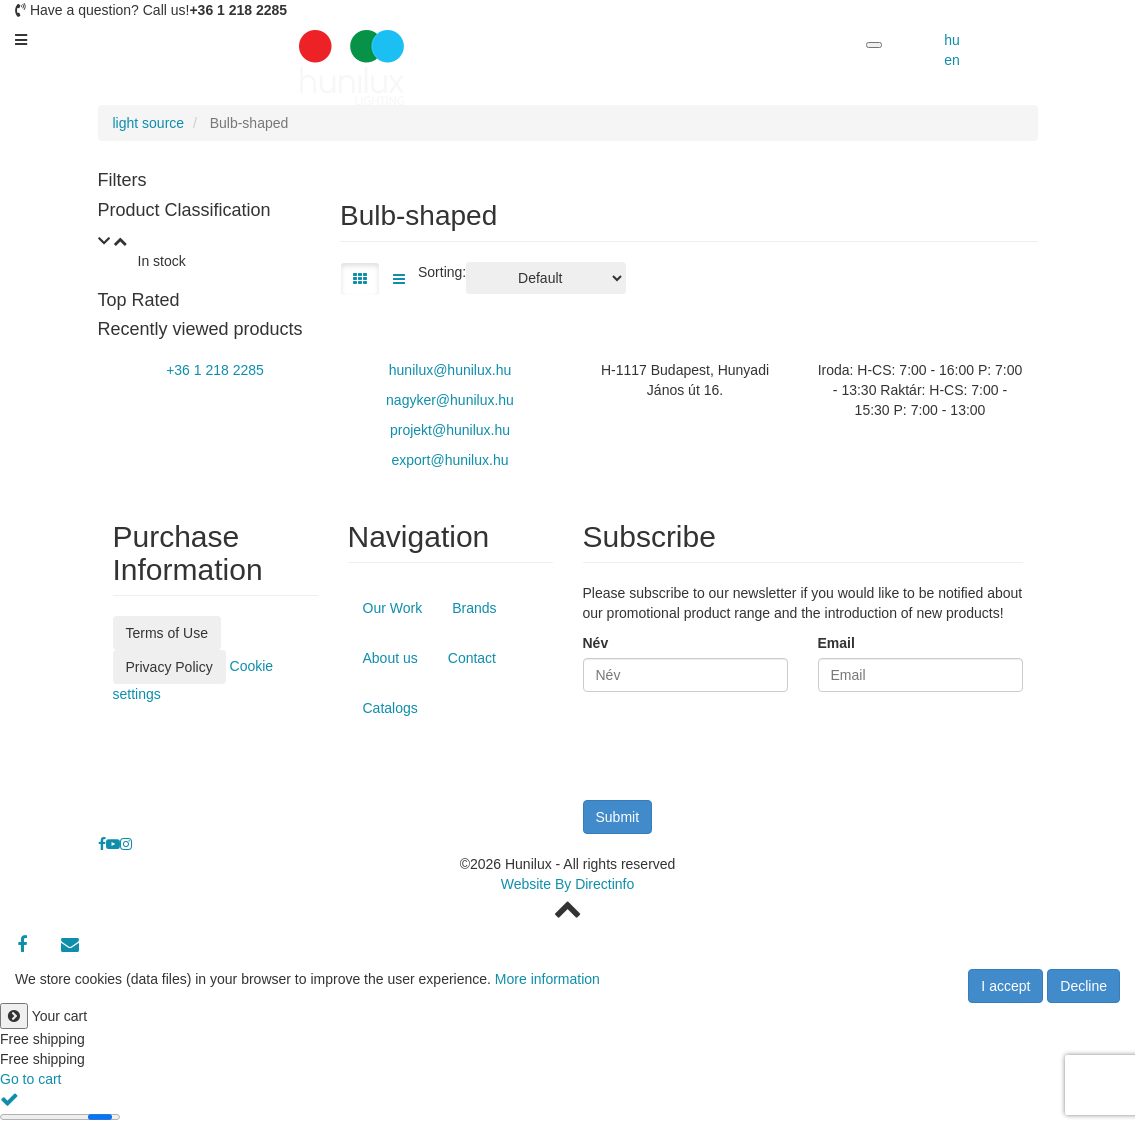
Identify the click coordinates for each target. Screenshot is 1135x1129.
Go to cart (30, 1079)
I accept (1005, 986)
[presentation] (735, 751)
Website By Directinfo (568, 884)
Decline (1083, 986)
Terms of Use (167, 633)
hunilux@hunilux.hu (450, 370)
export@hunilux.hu (450, 460)
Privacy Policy (169, 667)
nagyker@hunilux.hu (450, 400)
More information (547, 979)
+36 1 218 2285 (215, 370)
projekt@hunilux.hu (450, 430)
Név (596, 643)
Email (836, 643)
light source (149, 123)
